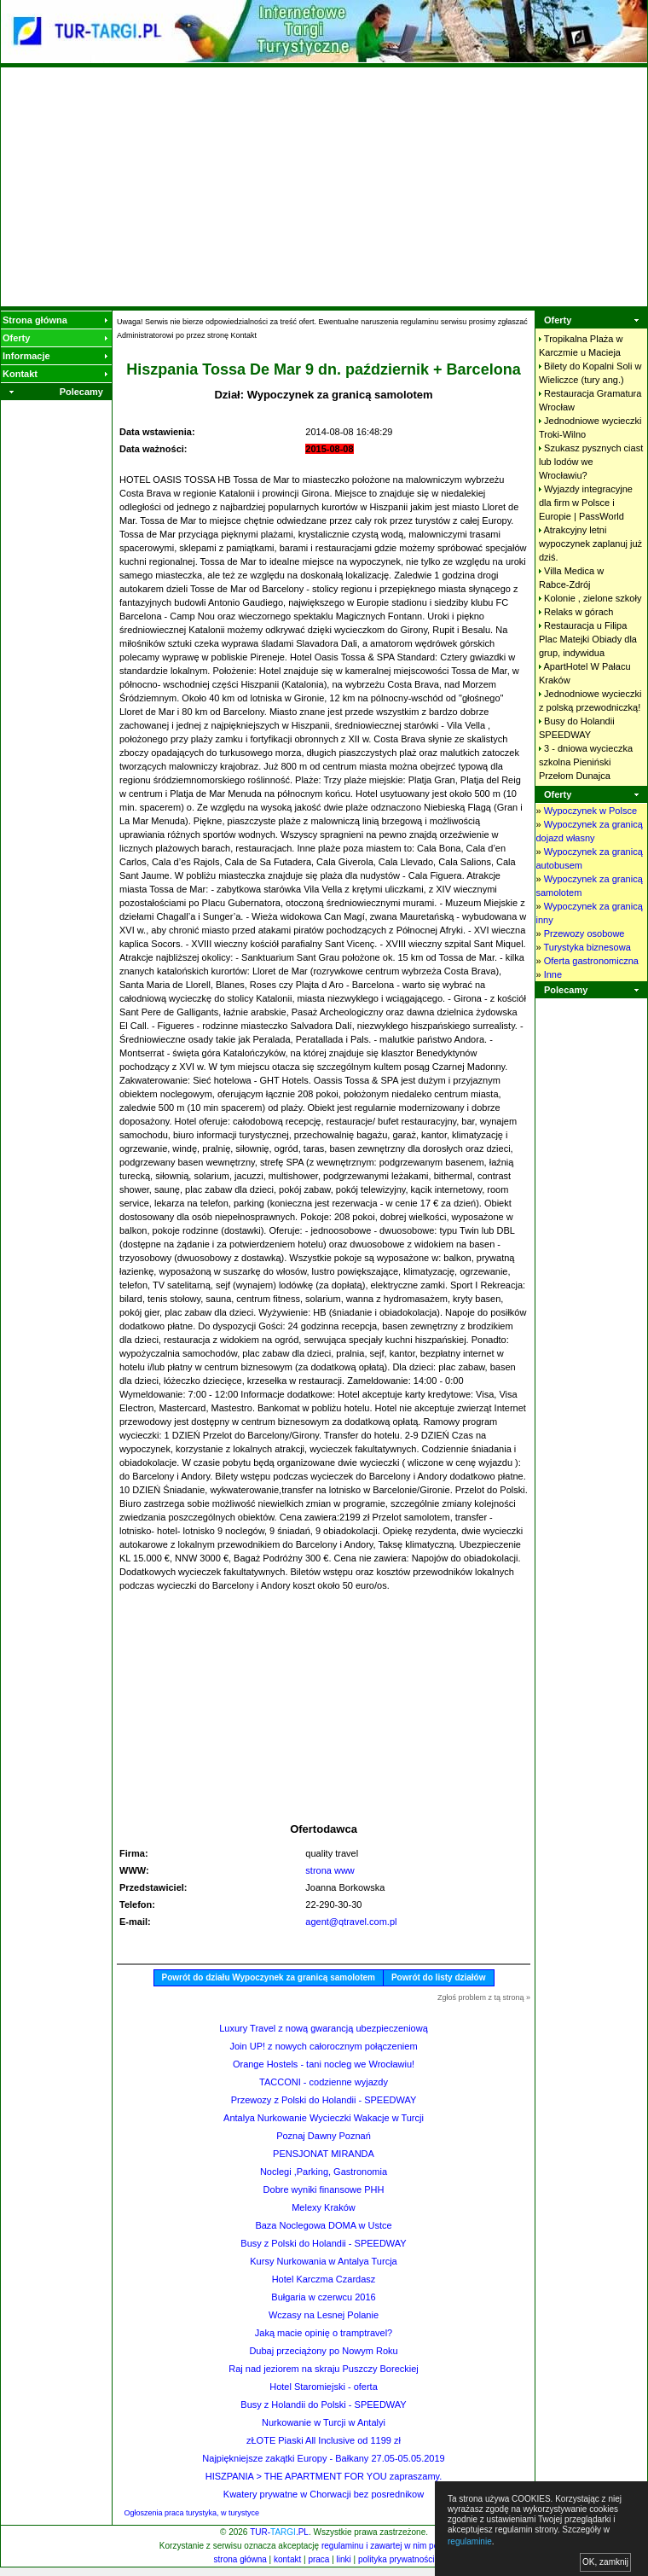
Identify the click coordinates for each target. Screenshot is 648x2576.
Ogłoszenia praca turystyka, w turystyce (192, 2513)
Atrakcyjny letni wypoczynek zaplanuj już (590, 543)
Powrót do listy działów (438, 1977)
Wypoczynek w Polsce (590, 810)
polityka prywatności (396, 2559)
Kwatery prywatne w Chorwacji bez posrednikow (323, 2494)
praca (318, 2559)
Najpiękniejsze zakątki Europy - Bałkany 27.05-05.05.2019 (323, 2458)
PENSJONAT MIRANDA (323, 2154)
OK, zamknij (605, 2562)
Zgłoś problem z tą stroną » (483, 1997)
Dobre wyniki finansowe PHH (324, 2189)
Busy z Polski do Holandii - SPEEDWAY (323, 2243)
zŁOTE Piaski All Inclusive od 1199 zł (323, 2440)
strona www (329, 1870)
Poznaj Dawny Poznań (323, 2136)
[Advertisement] (324, 186)
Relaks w (578, 612)
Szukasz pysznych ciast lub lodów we (591, 461)
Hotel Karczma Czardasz (324, 2279)
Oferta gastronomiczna (591, 961)
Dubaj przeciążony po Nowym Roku (323, 2351)
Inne (553, 974)
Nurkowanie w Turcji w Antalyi (323, 2422)
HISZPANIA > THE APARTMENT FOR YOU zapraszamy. (324, 2476)
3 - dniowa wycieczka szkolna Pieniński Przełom (586, 762)
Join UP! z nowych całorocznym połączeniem (323, 2046)
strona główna (240, 2559)
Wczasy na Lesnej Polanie (324, 2315)
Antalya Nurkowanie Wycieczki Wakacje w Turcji (323, 2118)
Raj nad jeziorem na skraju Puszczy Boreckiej (324, 2369)
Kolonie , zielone (592, 598)
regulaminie (470, 2541)
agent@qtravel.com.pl (350, 1921)
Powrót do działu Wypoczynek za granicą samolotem (268, 1977)
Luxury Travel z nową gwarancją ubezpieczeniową (323, 2028)
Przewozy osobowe (584, 933)
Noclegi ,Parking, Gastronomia (323, 2171)
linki (344, 2559)
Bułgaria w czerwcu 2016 (323, 2297)
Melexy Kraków (324, 2207)
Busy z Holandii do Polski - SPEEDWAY (323, 2404)
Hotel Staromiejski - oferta (323, 2386)
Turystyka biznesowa (586, 947)
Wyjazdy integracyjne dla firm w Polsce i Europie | (586, 502)
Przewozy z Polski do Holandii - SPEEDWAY (324, 2100)
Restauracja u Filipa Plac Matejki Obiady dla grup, (588, 639)
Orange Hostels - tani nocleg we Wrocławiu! (323, 2064)
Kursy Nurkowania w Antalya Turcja (323, 2261)
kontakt (287, 2559)
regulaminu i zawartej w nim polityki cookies (403, 2545)
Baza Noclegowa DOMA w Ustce (323, 2225)
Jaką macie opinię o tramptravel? (323, 2333)
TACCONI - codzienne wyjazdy (323, 2082)
